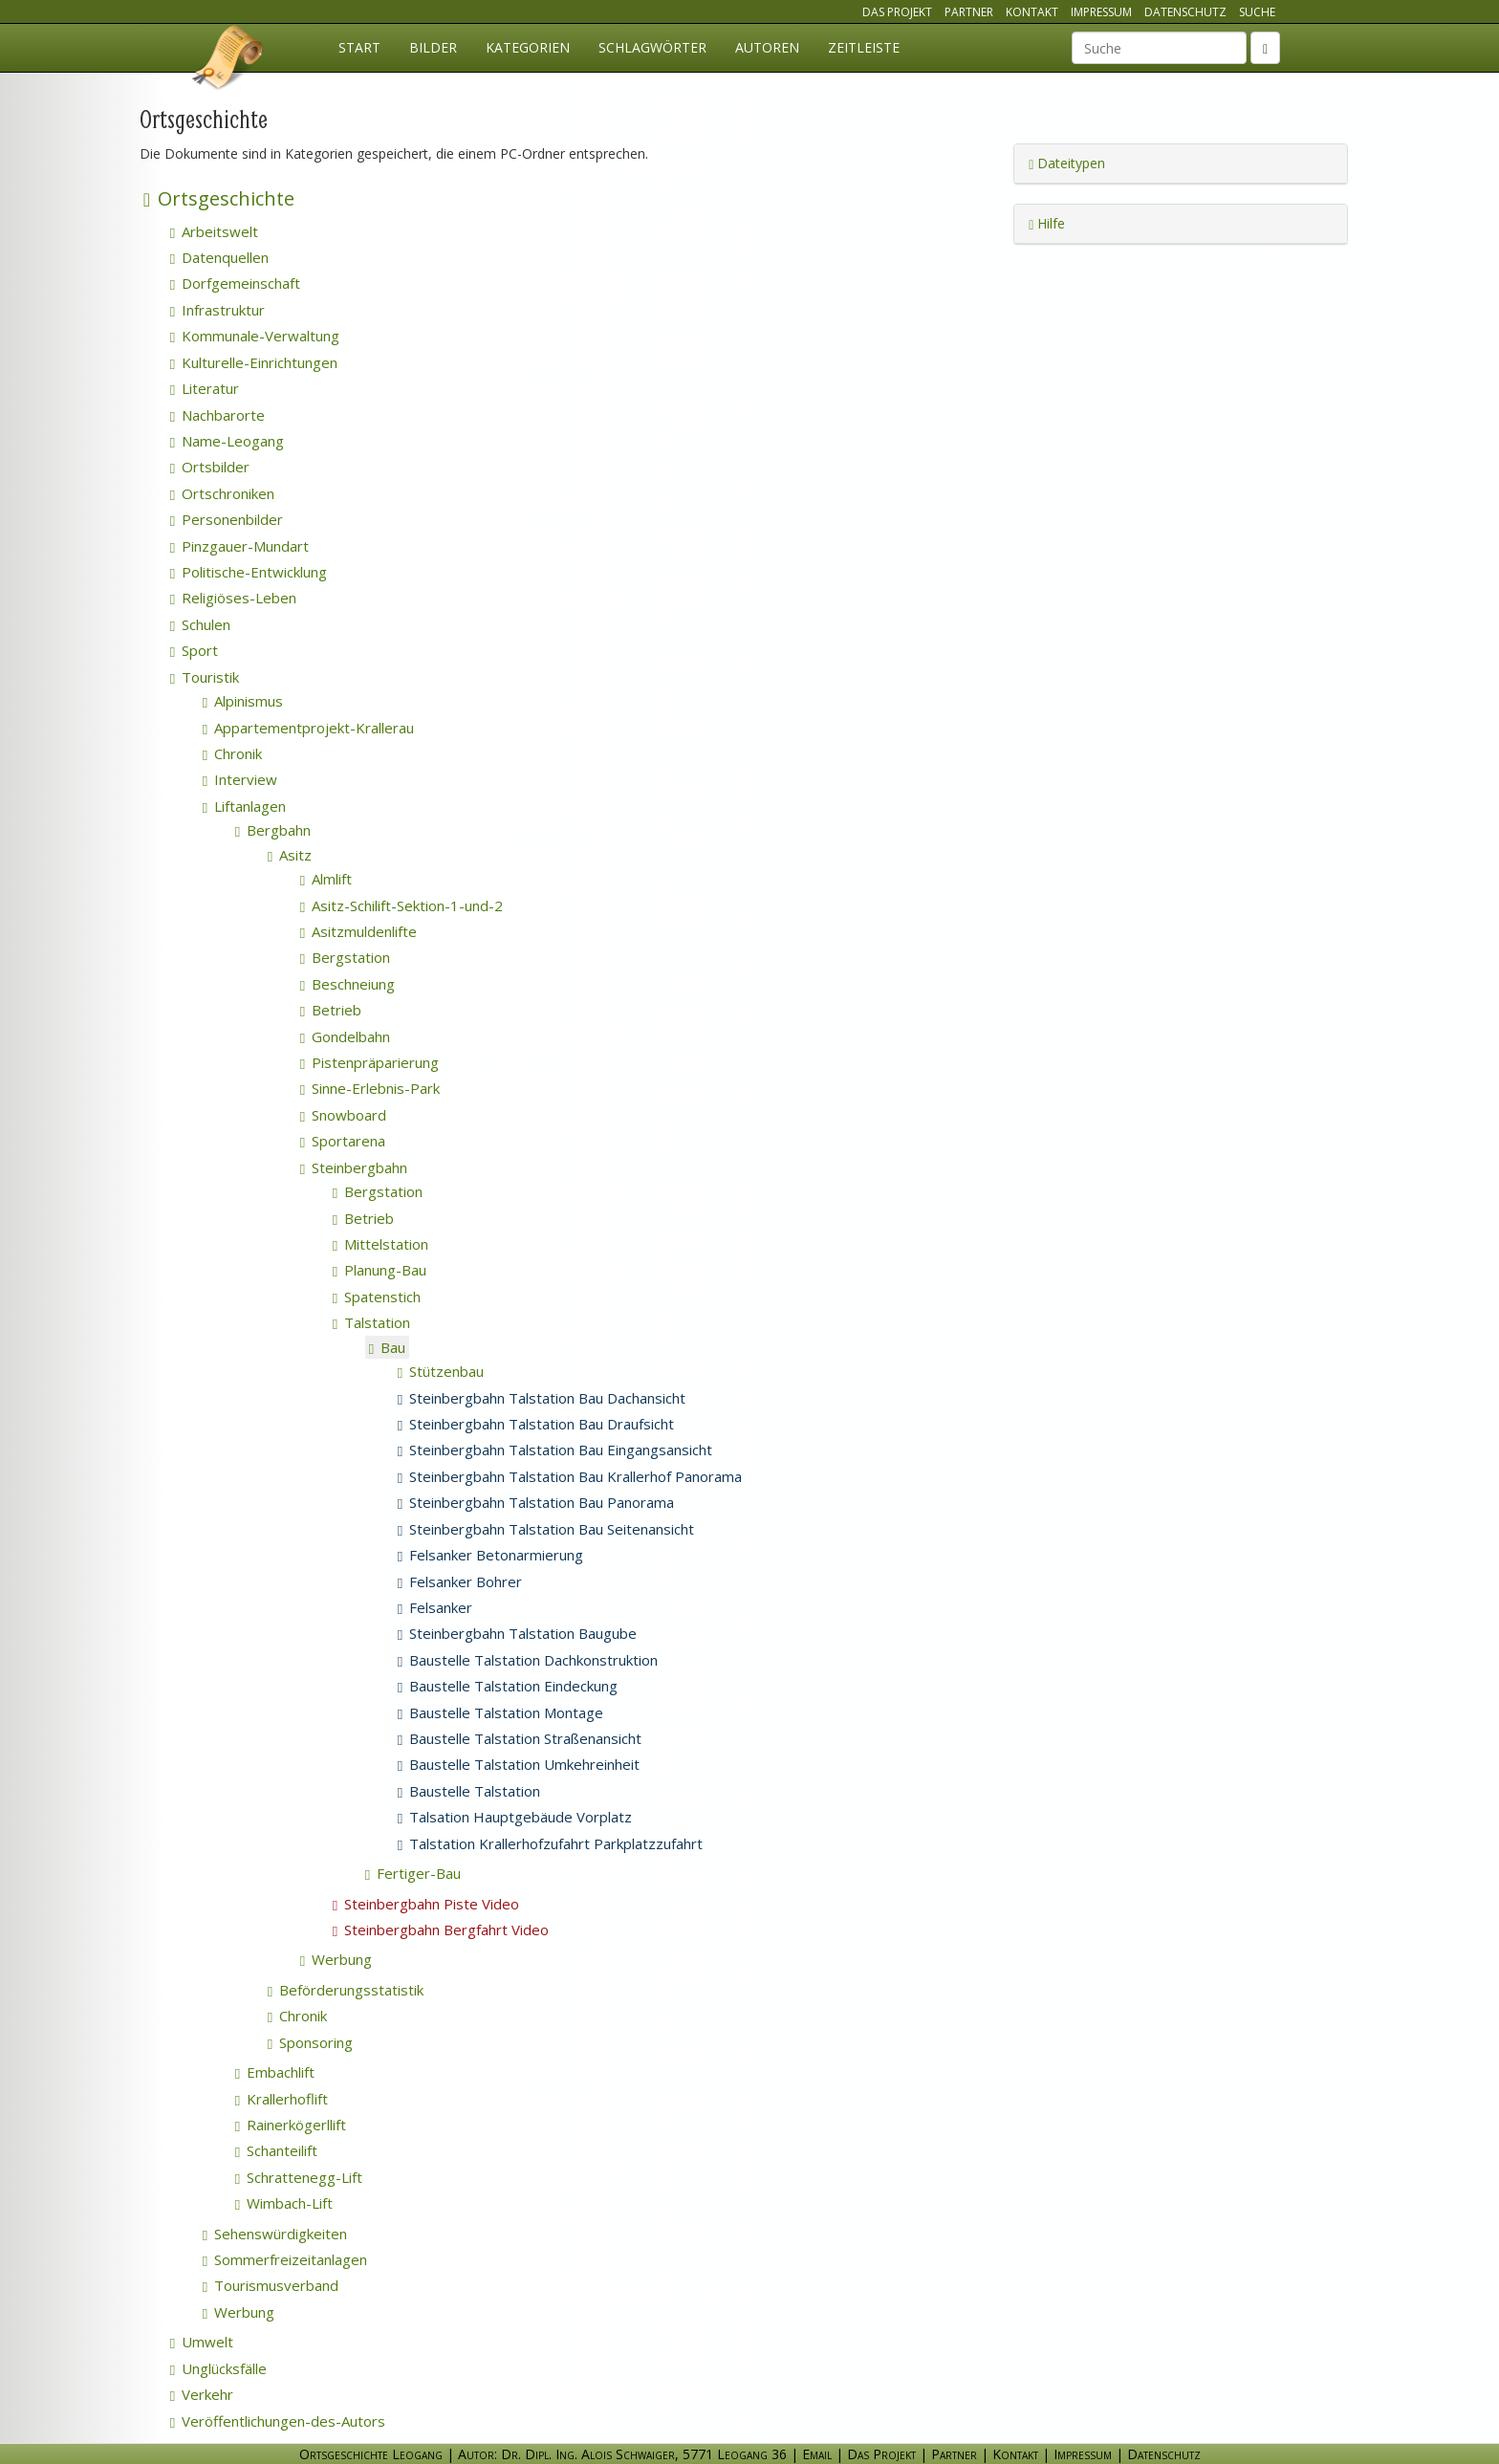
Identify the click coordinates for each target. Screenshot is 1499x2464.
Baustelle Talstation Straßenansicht (519, 1738)
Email (817, 2454)
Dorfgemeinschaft (235, 283)
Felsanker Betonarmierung (490, 1554)
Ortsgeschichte (218, 198)
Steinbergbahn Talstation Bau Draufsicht (536, 1423)
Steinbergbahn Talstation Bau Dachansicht (541, 1397)
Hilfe (1047, 223)
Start (359, 47)
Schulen (200, 624)
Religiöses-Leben (233, 597)
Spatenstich (377, 1296)
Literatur (204, 388)
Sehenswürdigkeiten (275, 2233)
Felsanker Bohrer (460, 1581)
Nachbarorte (217, 415)
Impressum (1101, 12)
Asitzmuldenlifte (358, 931)
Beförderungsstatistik (346, 1989)
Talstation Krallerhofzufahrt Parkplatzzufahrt (550, 1843)
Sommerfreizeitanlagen (285, 2259)
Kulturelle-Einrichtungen (253, 362)
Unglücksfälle (218, 2368)
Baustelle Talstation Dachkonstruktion (528, 1659)
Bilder (433, 47)
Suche (1257, 12)
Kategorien (528, 47)
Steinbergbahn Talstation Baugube (517, 1633)
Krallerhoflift (281, 2098)
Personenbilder (226, 519)
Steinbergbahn (353, 1167)
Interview (240, 779)
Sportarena (342, 1140)
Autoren (767, 47)
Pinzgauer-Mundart (239, 546)
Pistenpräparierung (369, 1062)
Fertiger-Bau (413, 1873)
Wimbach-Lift (284, 2203)
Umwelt (201, 2341)
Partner (969, 12)
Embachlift (275, 2072)
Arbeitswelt (214, 231)
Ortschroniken (222, 493)
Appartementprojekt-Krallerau (308, 727)
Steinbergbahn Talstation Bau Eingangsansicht (555, 1449)
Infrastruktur (217, 309)
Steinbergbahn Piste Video (426, 1903)
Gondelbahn (345, 1036)
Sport (194, 650)
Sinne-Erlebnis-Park (370, 1088)
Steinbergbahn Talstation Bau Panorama (536, 1502)
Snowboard (343, 1114)
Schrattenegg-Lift (298, 2177)
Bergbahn (273, 830)
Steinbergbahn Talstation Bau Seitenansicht (546, 1528)
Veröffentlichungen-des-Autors (277, 2421)
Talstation (371, 1322)
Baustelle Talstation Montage (500, 1712)
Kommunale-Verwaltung (254, 335)
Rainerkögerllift (290, 2124)
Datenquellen (219, 257)
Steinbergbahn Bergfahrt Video (441, 1929)
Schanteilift (276, 2150)
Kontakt (1032, 12)
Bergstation (345, 957)
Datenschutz (1185, 12)
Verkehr (201, 2394)
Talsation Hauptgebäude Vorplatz (515, 1816)
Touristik (204, 677)
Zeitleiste (864, 47)
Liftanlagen (244, 806)
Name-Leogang (227, 440)
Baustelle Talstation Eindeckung (508, 1685)
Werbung (336, 1959)
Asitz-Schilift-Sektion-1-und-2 (401, 905)
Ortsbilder (210, 466)
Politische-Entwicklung (248, 571)
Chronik (232, 753)
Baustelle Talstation (469, 1790)
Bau (387, 1347)
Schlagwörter (652, 47)
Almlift (326, 878)
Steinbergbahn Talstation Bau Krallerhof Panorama (570, 1476)
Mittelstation (380, 1244)
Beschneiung (347, 983)
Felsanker (435, 1607)
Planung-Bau (379, 1269)
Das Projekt (897, 12)
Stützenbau (441, 1371)
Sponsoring (310, 2042)
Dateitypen (1067, 163)
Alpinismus (243, 700)
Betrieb (330, 1009)
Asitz (290, 854)
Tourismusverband (270, 2285)
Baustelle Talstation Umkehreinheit (519, 1764)
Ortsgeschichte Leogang (228, 60)
